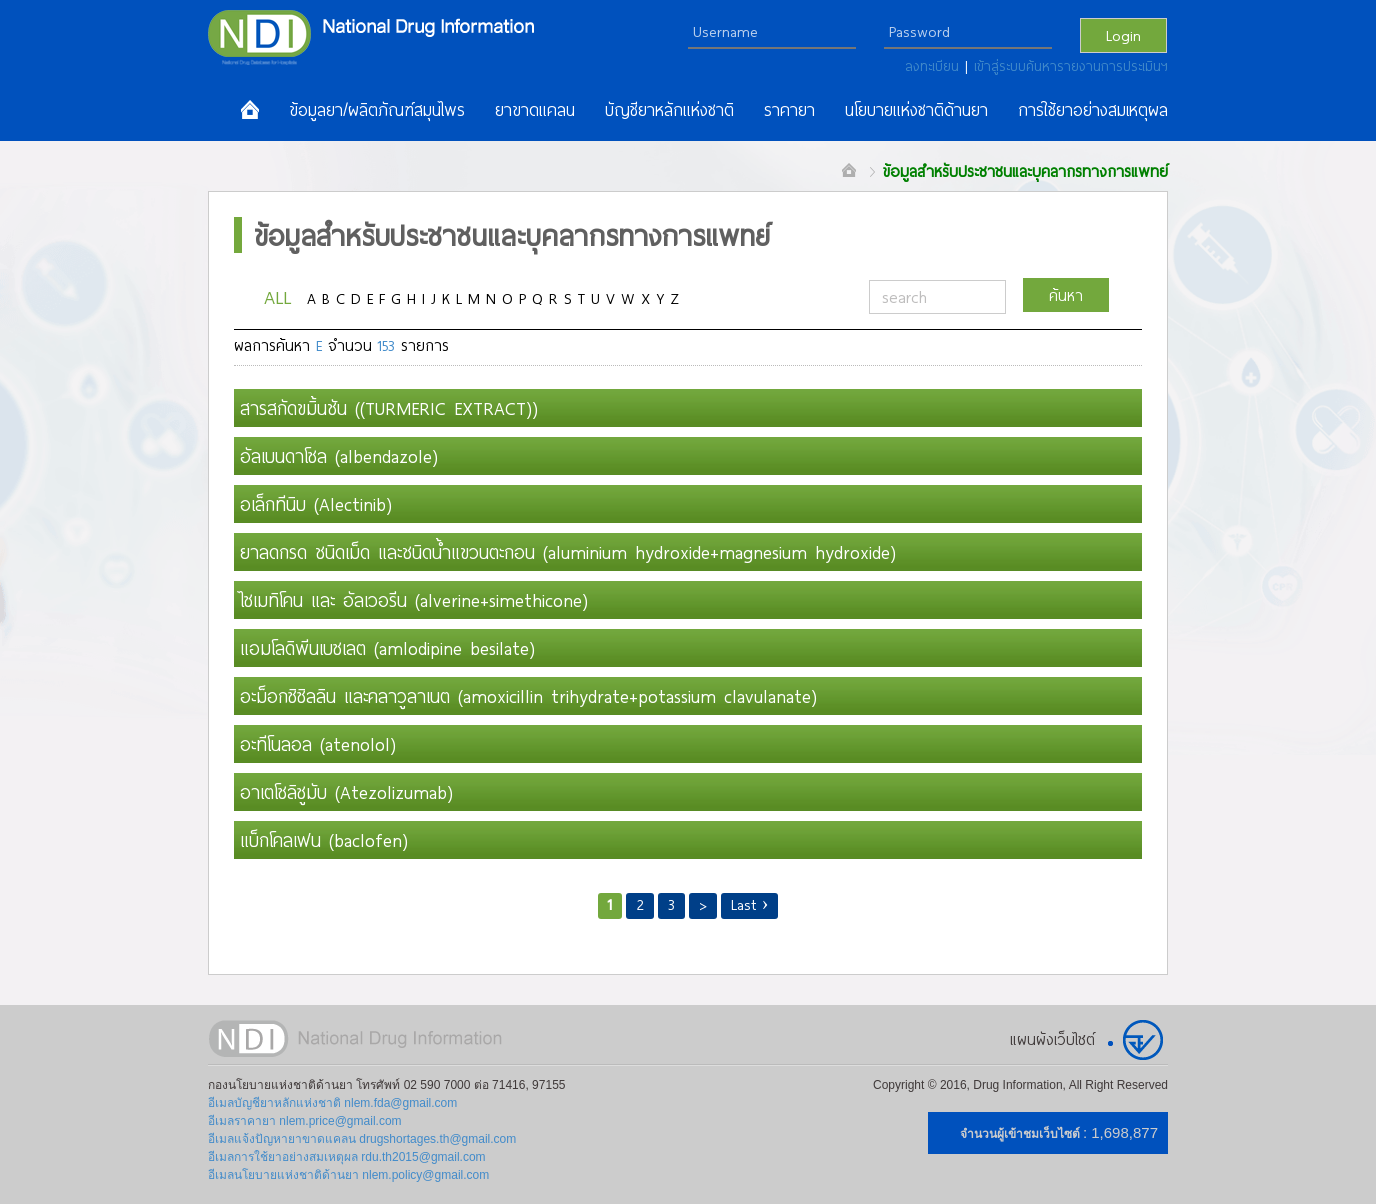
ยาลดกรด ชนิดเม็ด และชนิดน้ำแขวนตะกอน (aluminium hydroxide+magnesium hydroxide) (568, 552)
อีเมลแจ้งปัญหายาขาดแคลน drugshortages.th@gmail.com (362, 1139)
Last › (750, 904)
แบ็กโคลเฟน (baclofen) (324, 840)
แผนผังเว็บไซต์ (1052, 1039)
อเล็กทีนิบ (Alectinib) (316, 504)
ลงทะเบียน (935, 66)
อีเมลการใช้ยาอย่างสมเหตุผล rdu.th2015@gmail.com (347, 1157)
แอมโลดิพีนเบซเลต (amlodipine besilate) (387, 648)
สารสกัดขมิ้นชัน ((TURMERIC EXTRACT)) (389, 408)
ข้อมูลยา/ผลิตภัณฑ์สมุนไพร (377, 110)
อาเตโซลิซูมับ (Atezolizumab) (346, 792)
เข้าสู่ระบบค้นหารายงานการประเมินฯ (1071, 66)
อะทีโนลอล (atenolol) (318, 744)
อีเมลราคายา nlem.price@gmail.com (305, 1121)
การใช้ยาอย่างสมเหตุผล (1093, 110)
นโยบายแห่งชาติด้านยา (916, 110)
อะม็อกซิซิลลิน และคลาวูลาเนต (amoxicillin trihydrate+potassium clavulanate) (528, 696)
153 (386, 345)
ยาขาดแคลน (535, 110)
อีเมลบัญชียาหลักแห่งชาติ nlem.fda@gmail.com (332, 1103)
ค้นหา (1066, 295)
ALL (277, 296)
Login (1123, 35)
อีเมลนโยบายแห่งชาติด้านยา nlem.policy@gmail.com (348, 1175)
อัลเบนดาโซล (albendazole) (339, 456)
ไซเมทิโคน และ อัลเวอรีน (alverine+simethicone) (414, 600)
